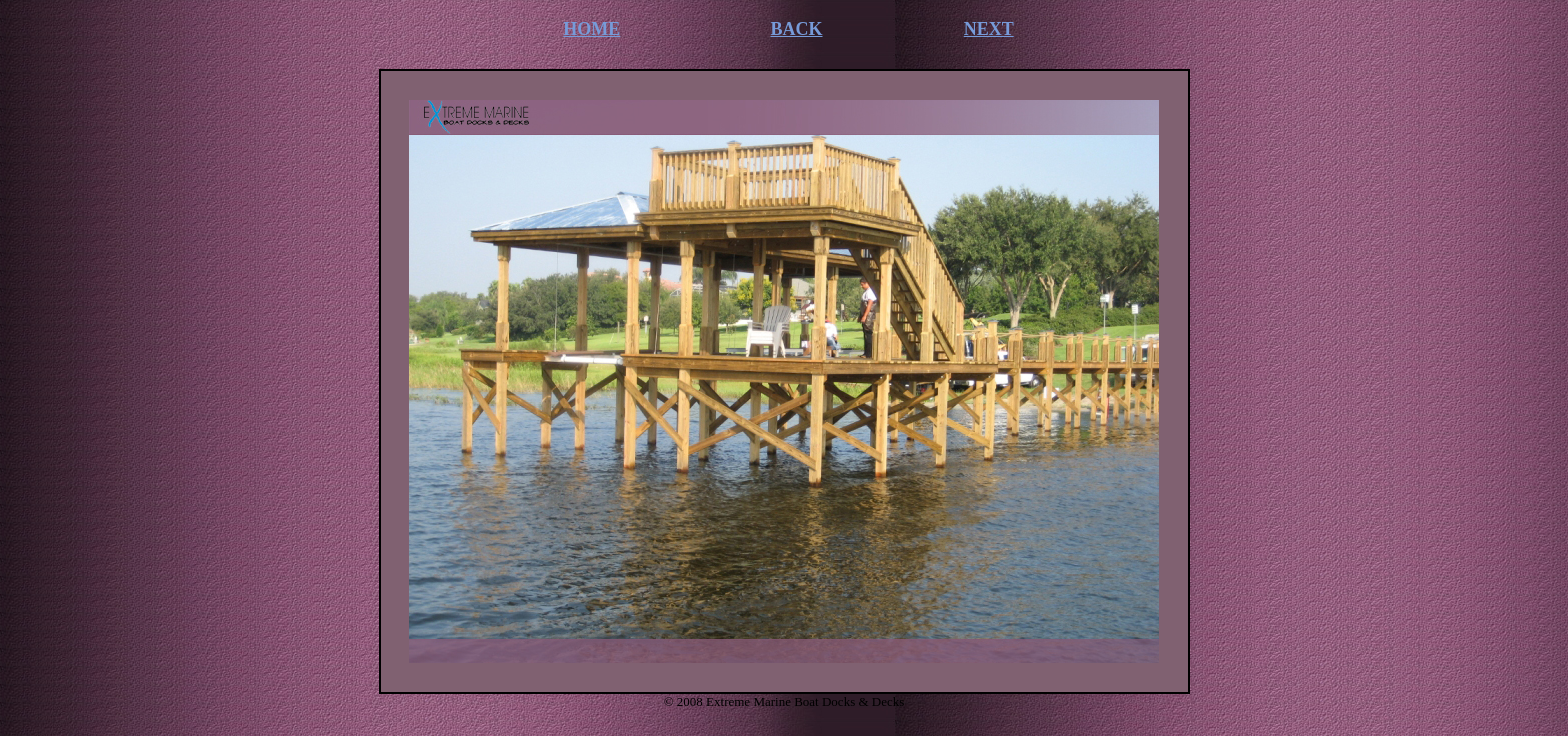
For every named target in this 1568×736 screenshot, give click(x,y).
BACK (797, 29)
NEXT (989, 29)
